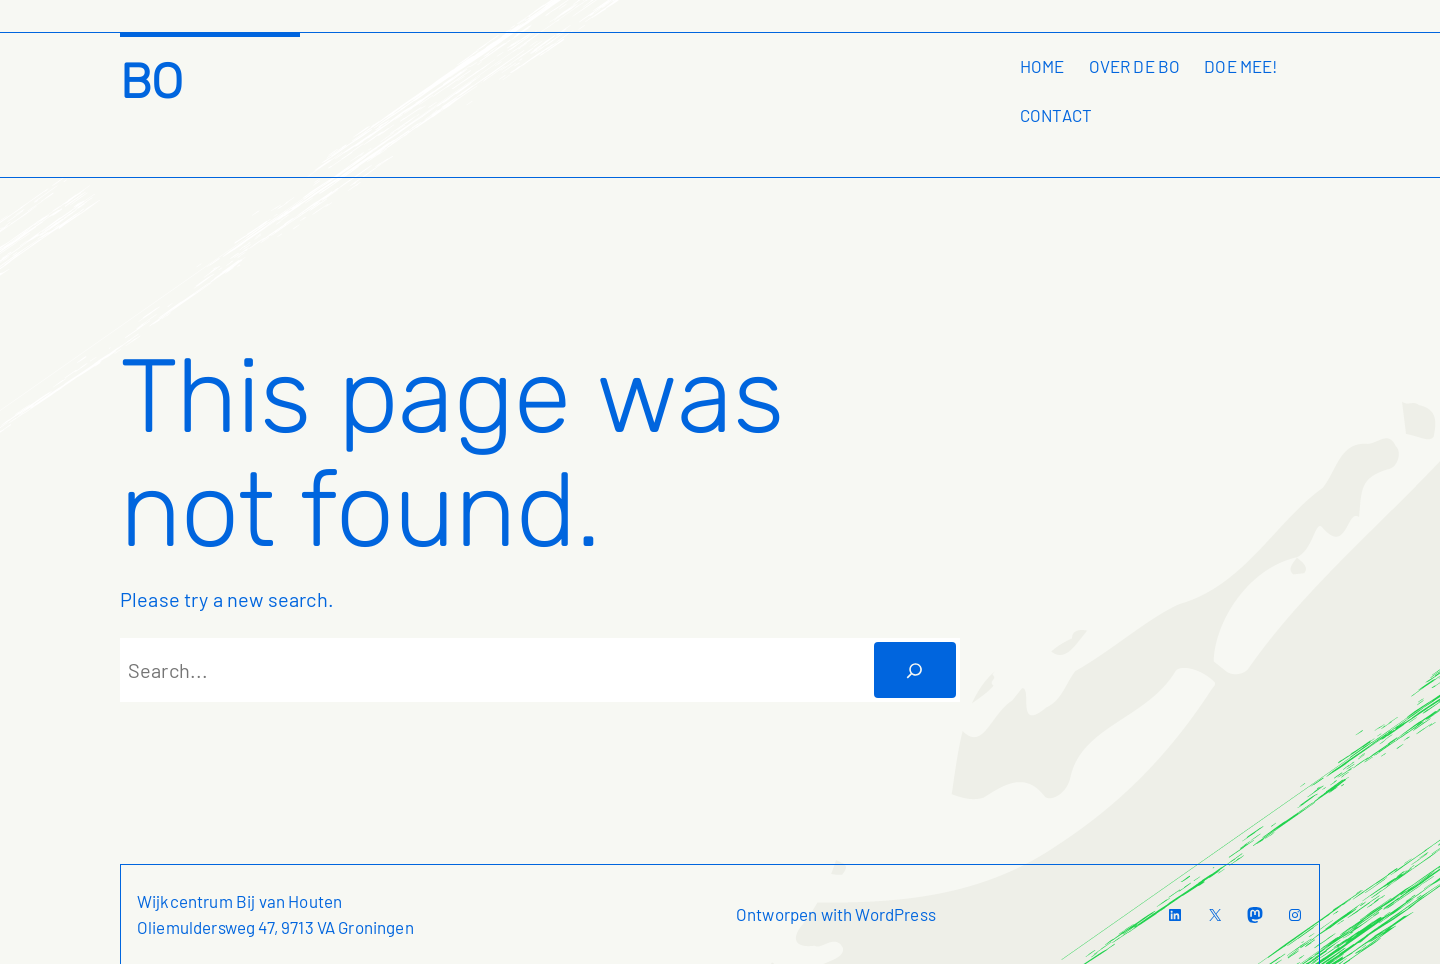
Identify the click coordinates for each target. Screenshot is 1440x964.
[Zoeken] (915, 670)
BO (151, 81)
